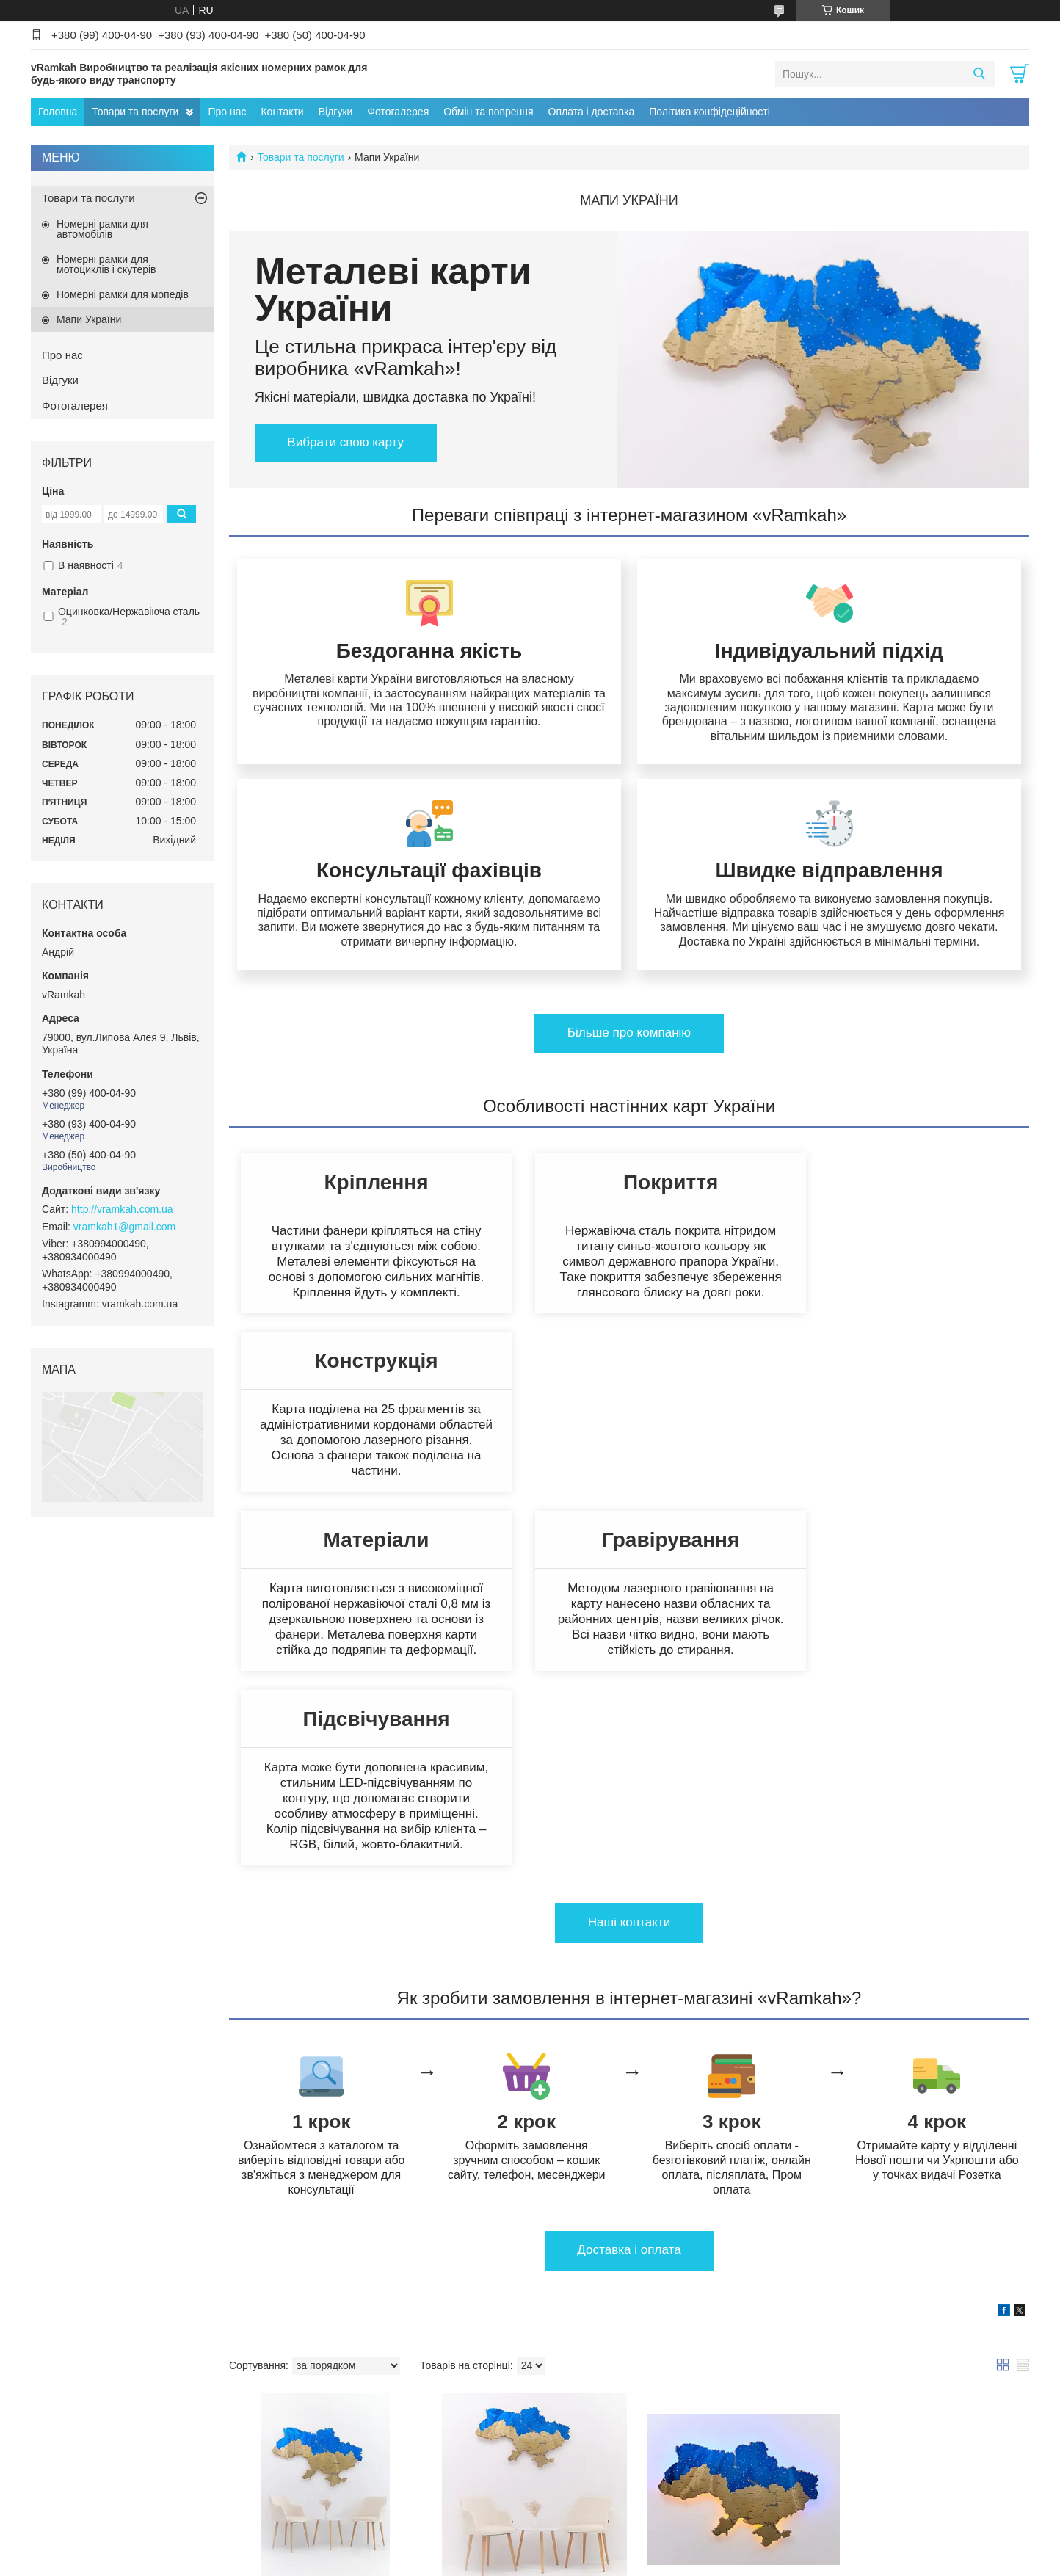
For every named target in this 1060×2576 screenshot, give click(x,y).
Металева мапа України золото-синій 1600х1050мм (315, 2297)
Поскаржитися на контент (494, 2562)
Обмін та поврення (488, 111)
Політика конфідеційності (709, 111)
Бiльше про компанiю (629, 1047)
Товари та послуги (135, 111)
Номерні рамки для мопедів (123, 294)
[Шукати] (978, 74)
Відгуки (336, 111)
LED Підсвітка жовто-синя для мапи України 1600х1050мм (723, 2304)
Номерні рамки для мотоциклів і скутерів (106, 264)
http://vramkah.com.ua (122, 1209)
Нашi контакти (629, 1608)
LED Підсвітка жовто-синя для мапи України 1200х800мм (927, 2304)
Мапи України (89, 319)
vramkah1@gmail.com (124, 1227)
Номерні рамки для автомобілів (102, 229)
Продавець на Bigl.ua (530, 2549)
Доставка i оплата (629, 1935)
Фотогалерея (398, 111)
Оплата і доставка (591, 111)
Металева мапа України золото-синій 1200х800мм (516, 2297)
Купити (285, 2398)
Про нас (227, 111)
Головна (57, 111)
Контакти (282, 111)
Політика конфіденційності (608, 2562)
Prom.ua (598, 2535)
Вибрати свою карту (346, 442)
